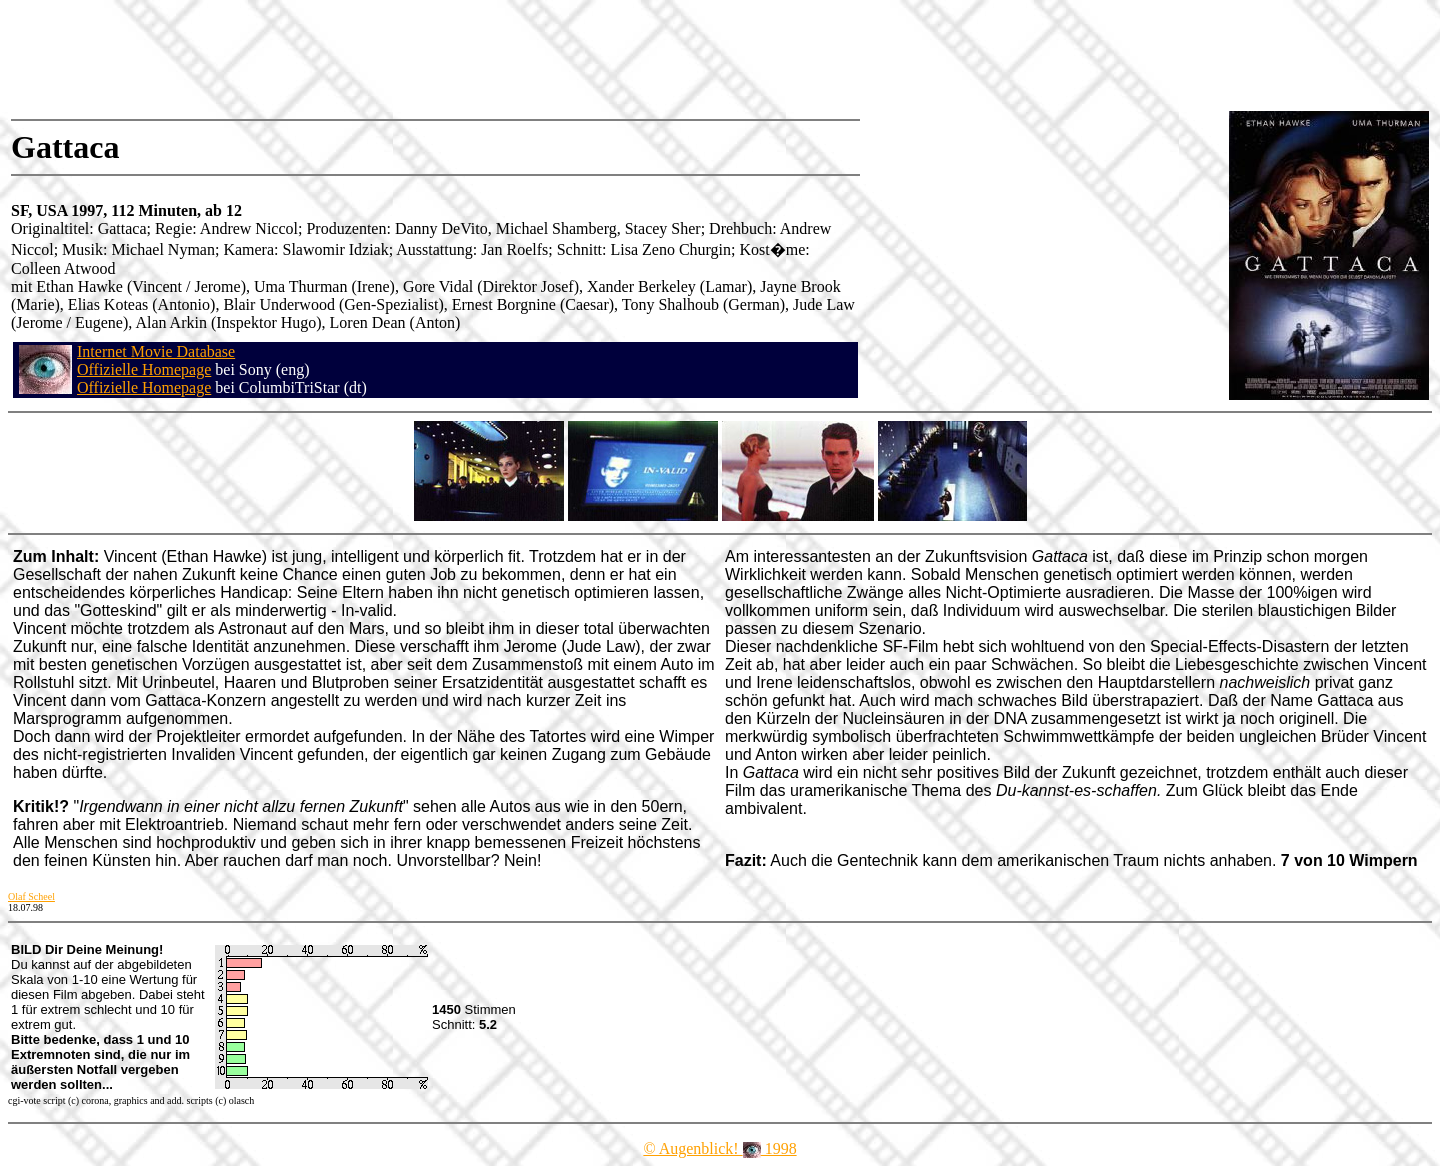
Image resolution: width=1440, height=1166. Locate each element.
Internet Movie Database (156, 351)
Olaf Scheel (31, 896)
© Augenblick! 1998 (719, 1148)
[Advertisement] (374, 55)
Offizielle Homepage (144, 369)
